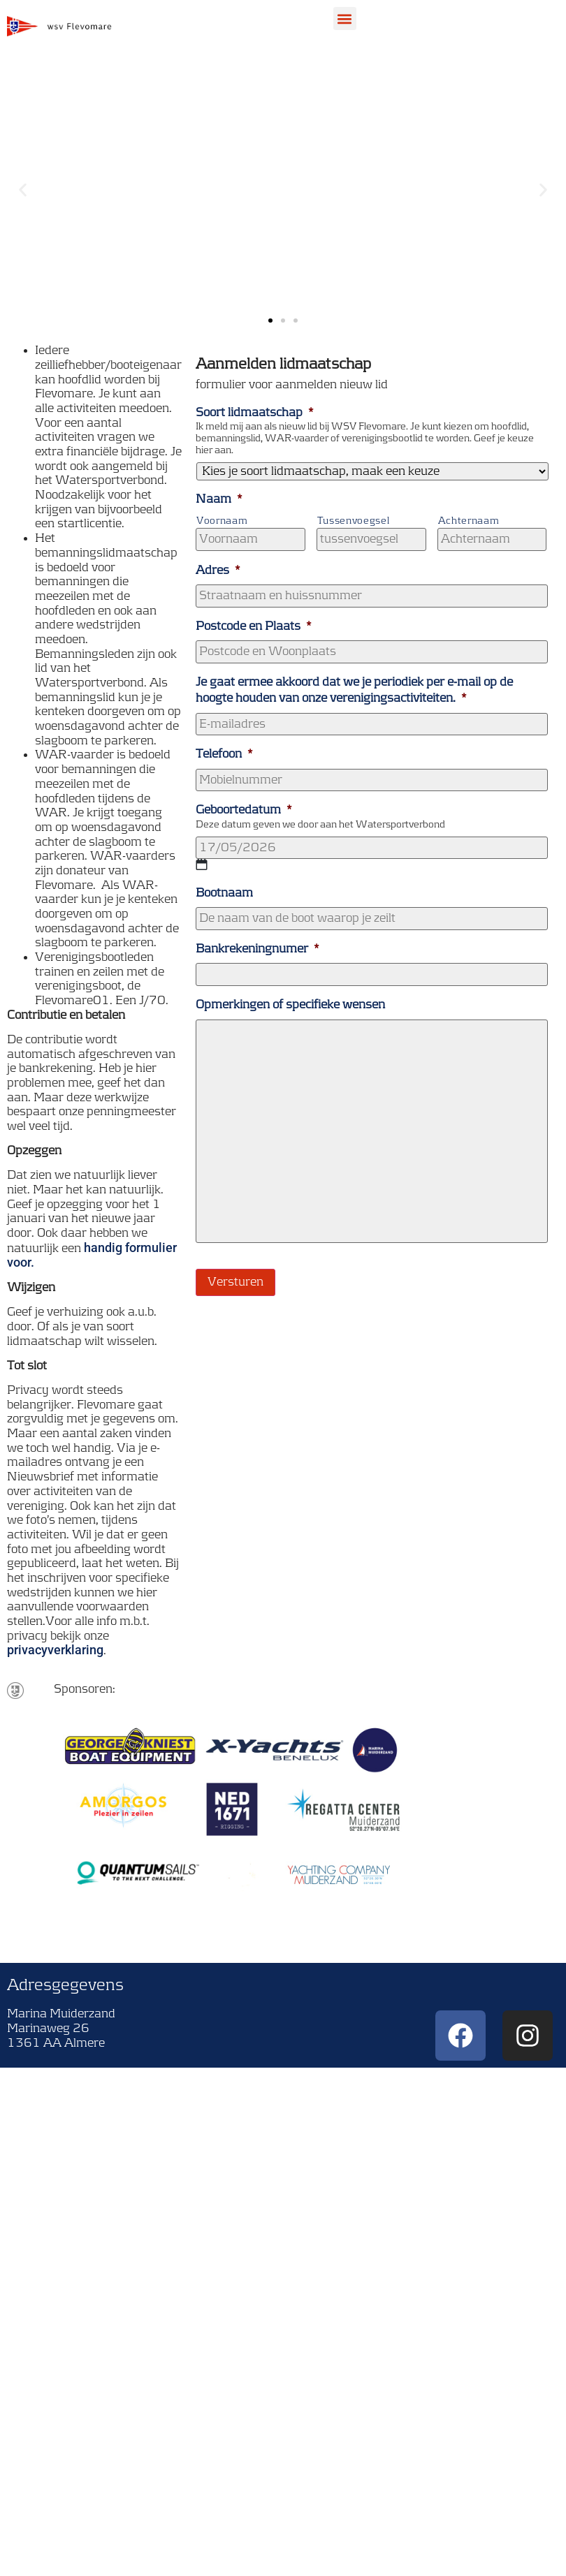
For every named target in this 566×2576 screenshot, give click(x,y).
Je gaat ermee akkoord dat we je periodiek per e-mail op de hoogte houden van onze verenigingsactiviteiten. (354, 690)
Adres (218, 570)
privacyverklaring (55, 1649)
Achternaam (469, 520)
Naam (219, 499)
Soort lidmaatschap (255, 412)
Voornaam (221, 520)
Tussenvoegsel (353, 520)
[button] (344, 18)
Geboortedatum (244, 810)
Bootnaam (224, 893)
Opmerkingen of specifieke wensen (290, 1005)
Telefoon (224, 754)
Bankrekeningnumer (257, 949)
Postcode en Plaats (254, 626)
